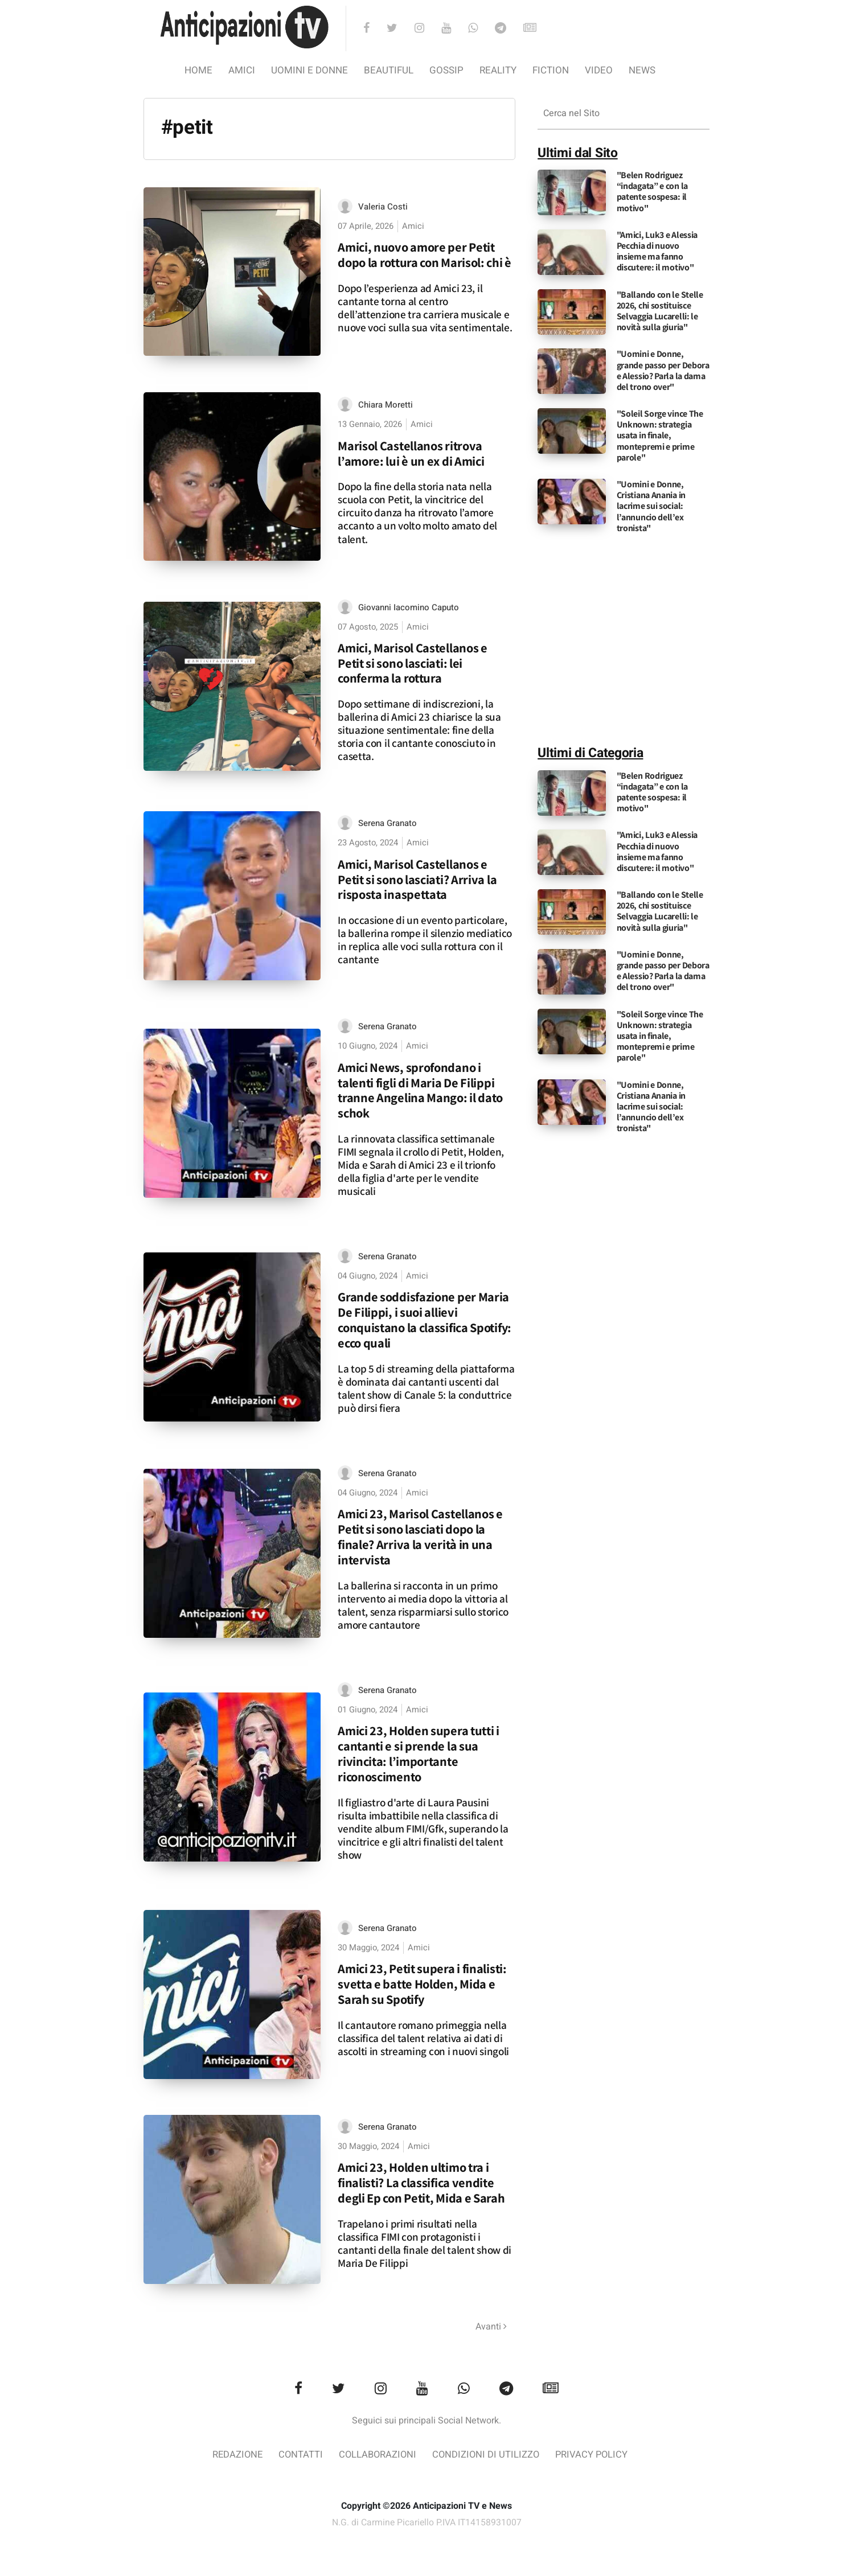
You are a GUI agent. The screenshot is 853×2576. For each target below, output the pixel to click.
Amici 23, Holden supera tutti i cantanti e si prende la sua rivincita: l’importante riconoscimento (418, 1754)
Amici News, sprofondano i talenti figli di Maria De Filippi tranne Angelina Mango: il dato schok (420, 1090)
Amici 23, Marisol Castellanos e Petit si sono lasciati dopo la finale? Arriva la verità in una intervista (420, 1537)
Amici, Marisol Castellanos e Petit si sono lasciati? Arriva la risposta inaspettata (417, 879)
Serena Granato (387, 823)
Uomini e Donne (309, 70)
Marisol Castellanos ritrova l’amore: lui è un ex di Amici (411, 453)
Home (198, 70)
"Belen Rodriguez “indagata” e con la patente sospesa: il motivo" (652, 191)
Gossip (446, 70)
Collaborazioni (377, 2456)
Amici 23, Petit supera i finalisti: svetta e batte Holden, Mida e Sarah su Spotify (422, 1984)
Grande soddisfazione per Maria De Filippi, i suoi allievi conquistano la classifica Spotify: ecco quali (424, 1320)
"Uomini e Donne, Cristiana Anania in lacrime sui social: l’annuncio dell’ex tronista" (651, 506)
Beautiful (388, 70)
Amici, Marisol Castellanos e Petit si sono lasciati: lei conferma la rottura (412, 663)
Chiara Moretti (385, 404)
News (642, 70)
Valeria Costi (383, 206)
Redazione (234, 2456)
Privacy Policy (594, 2456)
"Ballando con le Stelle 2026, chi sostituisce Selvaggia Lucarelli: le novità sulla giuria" (660, 311)
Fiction (550, 70)
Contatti (298, 2456)
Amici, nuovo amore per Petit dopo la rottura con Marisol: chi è (424, 254)
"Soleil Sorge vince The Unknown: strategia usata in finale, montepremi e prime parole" (660, 435)
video (599, 70)
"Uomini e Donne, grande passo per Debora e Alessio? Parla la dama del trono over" (663, 370)
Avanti (491, 2327)
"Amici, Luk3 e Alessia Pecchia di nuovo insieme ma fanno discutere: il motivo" (657, 251)
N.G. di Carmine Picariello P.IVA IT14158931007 (426, 2523)
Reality (497, 70)
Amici (241, 70)
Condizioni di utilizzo (487, 2456)
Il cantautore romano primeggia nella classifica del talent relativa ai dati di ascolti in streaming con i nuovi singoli (423, 2039)
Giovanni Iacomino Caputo (408, 607)
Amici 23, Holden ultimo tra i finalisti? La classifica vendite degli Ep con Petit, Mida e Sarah (421, 2183)
